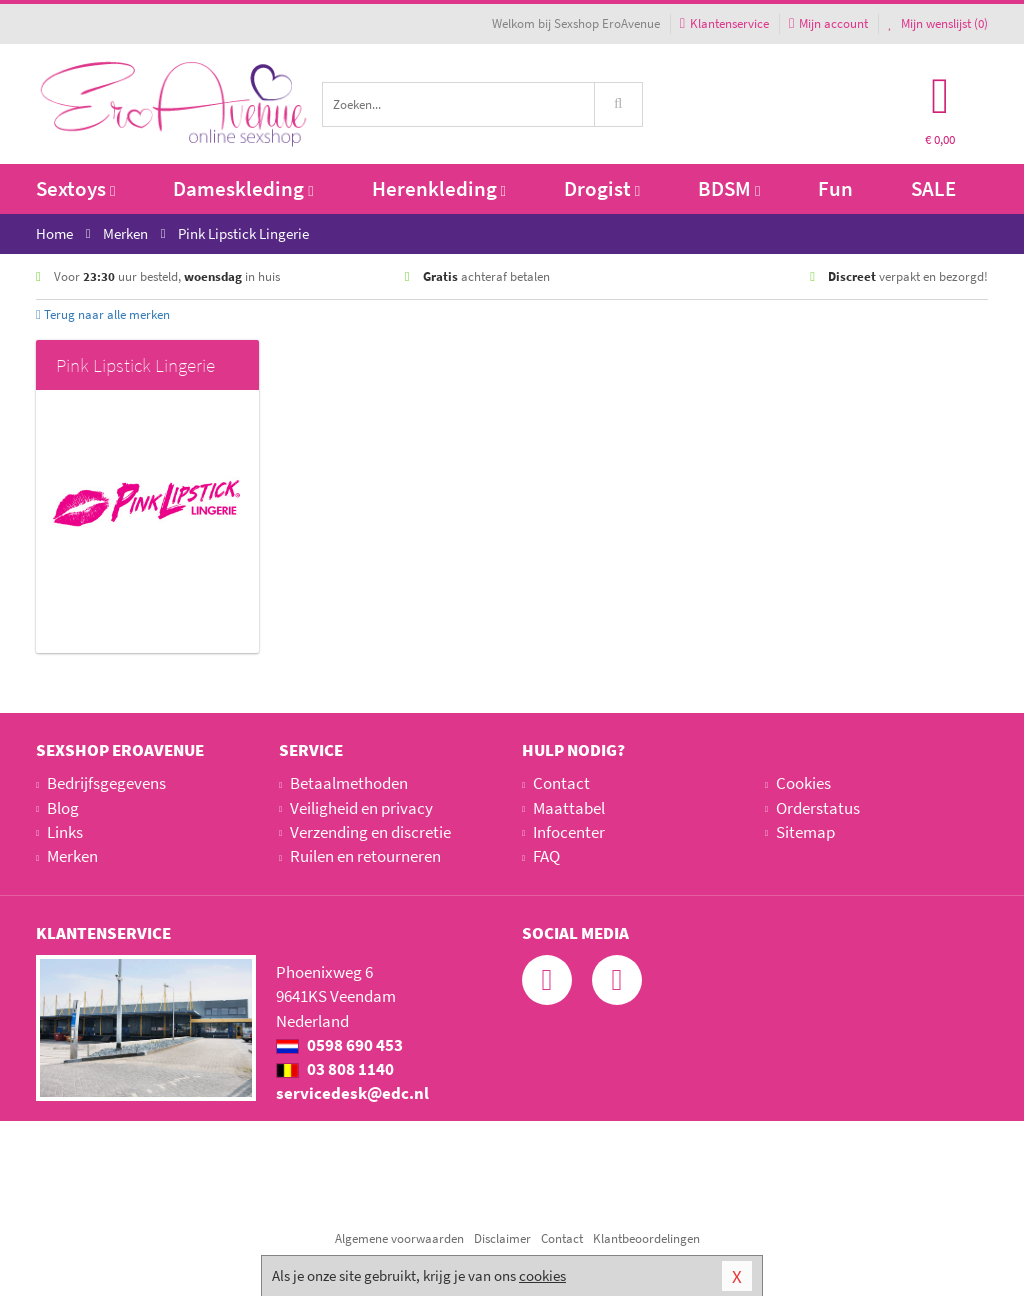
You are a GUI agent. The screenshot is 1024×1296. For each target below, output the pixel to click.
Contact (561, 783)
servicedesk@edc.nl (352, 1093)
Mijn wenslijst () (938, 23)
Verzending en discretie (370, 832)
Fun (835, 188)
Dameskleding (243, 188)
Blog (63, 808)
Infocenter (569, 832)
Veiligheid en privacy (361, 808)
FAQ (546, 856)
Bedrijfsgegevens (106, 783)
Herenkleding (439, 188)
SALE (933, 188)
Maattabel (569, 808)
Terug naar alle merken (103, 314)
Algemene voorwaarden (399, 1238)
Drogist (602, 188)
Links (65, 832)
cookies (542, 1275)
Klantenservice (724, 23)
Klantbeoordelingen (646, 1238)
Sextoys (75, 188)
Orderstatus (818, 808)
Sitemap (805, 832)
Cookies (803, 783)
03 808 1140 (335, 1069)
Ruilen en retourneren (365, 856)
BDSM (729, 188)
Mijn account (828, 23)
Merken (72, 856)
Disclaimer (502, 1238)
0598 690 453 (339, 1045)
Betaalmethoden (349, 783)
